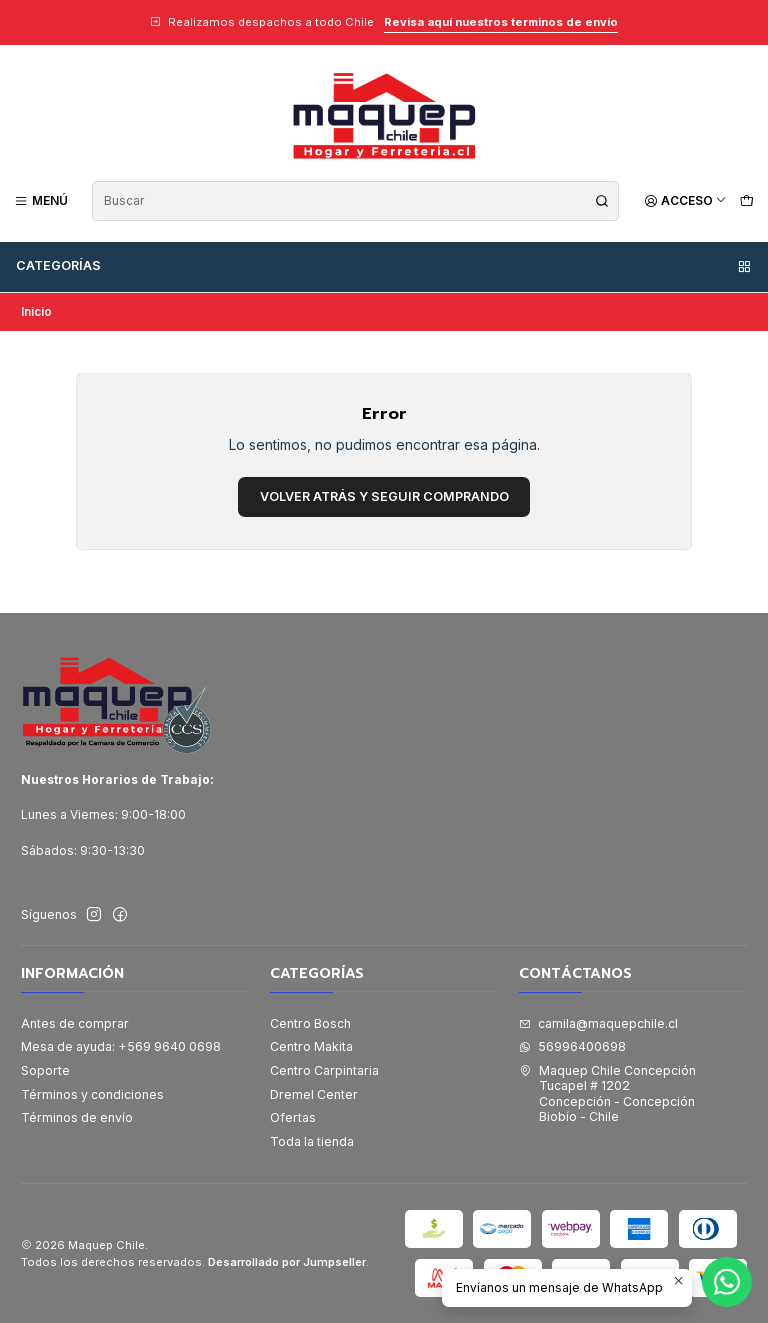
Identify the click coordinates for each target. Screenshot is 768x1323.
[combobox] (355, 201)
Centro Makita (311, 1046)
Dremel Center (314, 1094)
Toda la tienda (312, 1141)
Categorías (384, 266)
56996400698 (572, 1046)
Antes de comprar (75, 1023)
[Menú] (41, 200)
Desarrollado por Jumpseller (287, 1262)
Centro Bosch (310, 1023)
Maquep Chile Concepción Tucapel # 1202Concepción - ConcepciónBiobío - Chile (607, 1093)
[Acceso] (685, 200)
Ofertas (293, 1117)
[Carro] (746, 200)
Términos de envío (77, 1117)
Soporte (45, 1070)
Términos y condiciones (92, 1094)
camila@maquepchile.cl (598, 1023)
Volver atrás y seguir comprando (384, 496)
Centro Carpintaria (324, 1070)
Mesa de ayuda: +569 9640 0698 (121, 1046)
